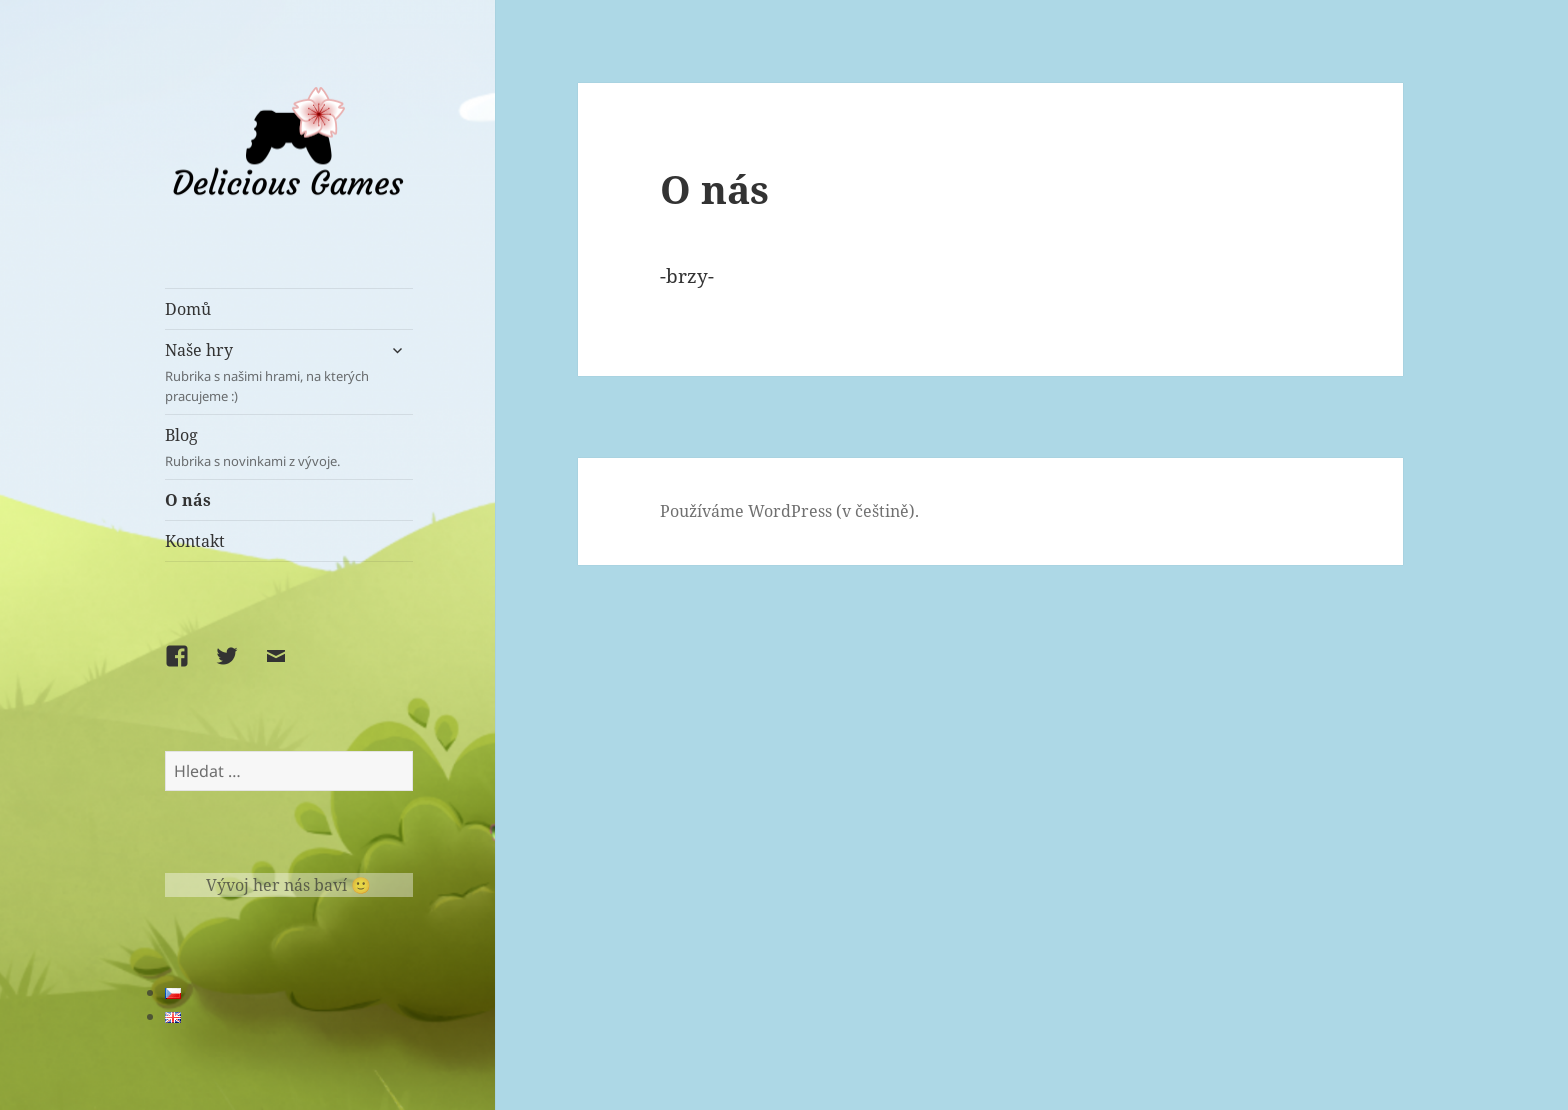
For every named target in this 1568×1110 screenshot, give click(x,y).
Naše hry (270, 372)
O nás (188, 500)
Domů (188, 309)
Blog (289, 447)
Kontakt (195, 541)
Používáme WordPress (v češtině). (789, 511)
